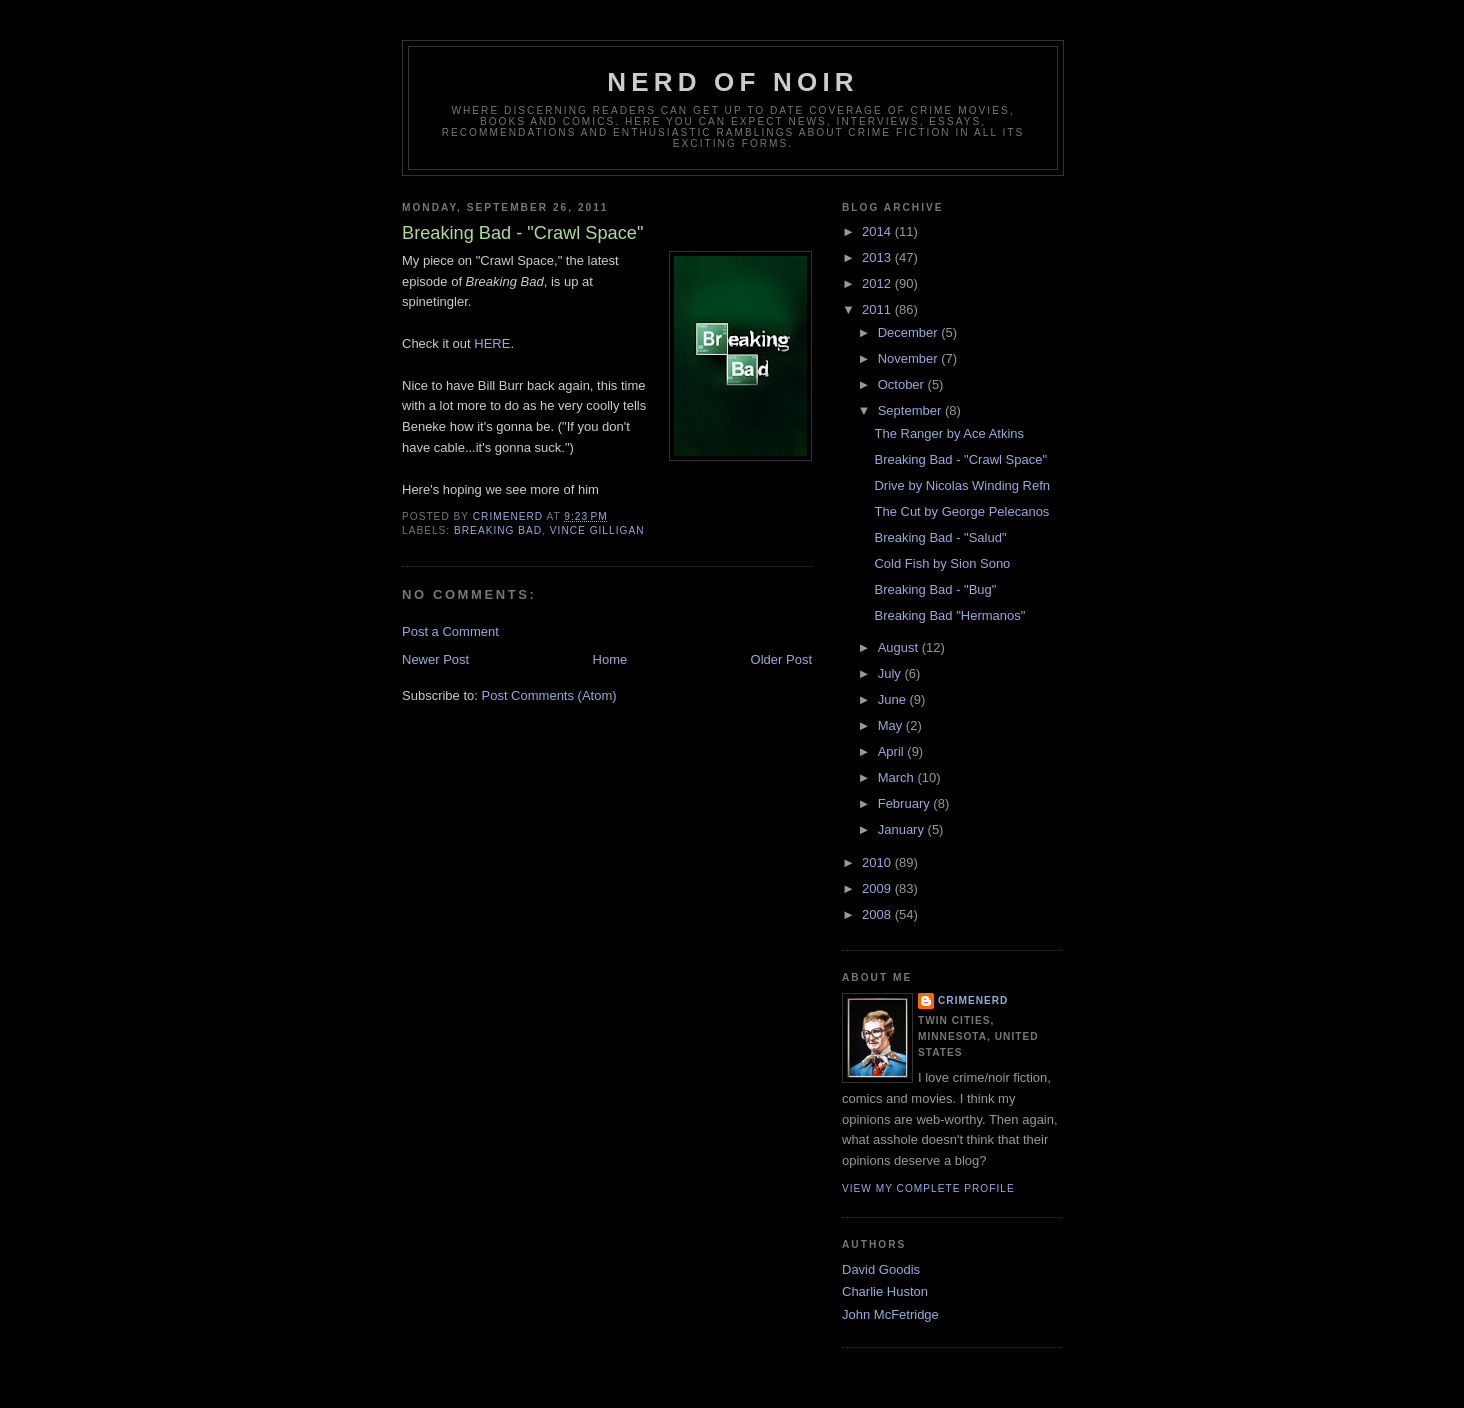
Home (610, 659)
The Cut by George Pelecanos (961, 511)
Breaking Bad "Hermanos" (949, 615)
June (894, 699)
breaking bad (498, 530)
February (906, 803)
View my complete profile (928, 1188)
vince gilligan (597, 530)
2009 (878, 888)
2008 (878, 914)
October (903, 384)
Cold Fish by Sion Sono (942, 563)
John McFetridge (890, 1314)
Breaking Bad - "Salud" (940, 537)
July (891, 673)
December (910, 332)
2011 (878, 309)
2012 (878, 283)
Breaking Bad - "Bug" (935, 589)
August (900, 647)
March (898, 777)
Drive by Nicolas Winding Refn (962, 485)
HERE (491, 343)
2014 (878, 231)
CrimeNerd (973, 1000)
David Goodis (881, 1269)
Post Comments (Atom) (549, 695)
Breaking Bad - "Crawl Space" (960, 459)
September (911, 410)
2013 (878, 257)
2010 (878, 862)
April (893, 751)
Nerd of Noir (733, 82)
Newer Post (435, 659)
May (892, 725)
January (903, 829)
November (910, 358)
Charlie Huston (885, 1291)
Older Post (781, 659)
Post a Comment (450, 631)
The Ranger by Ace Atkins (949, 433)
